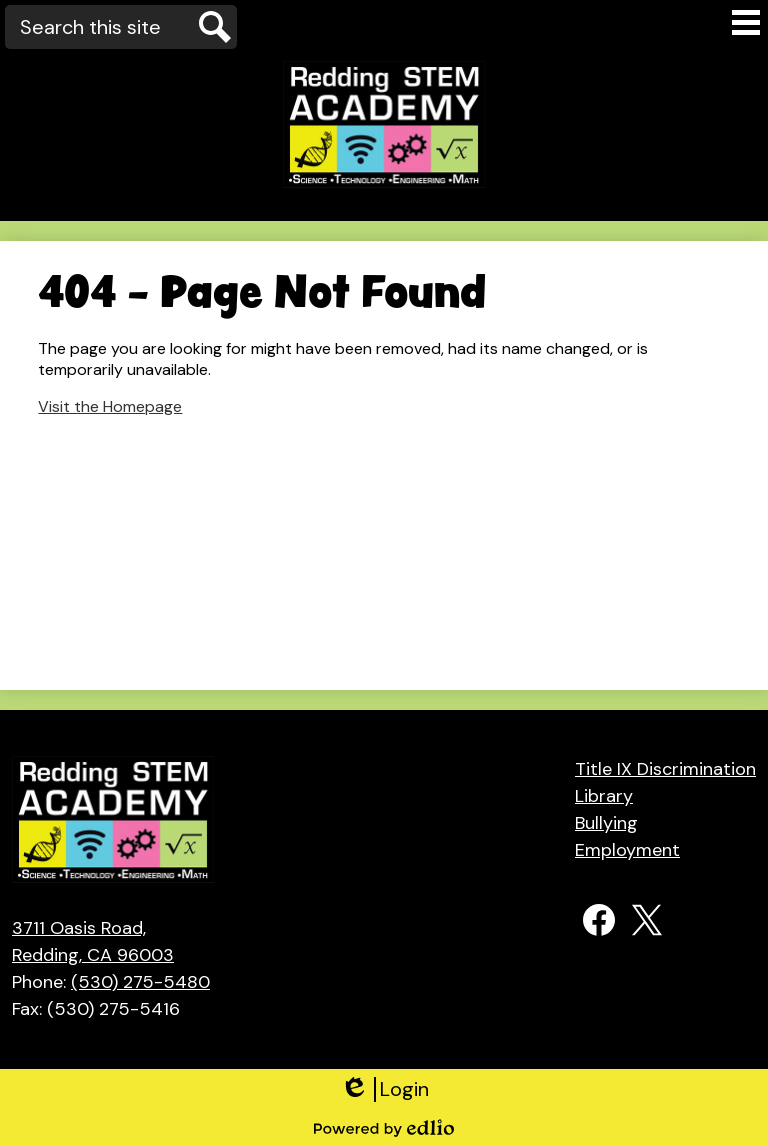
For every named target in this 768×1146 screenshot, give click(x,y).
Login (384, 1089)
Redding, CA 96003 (111, 941)
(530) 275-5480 (140, 982)
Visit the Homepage (110, 406)
